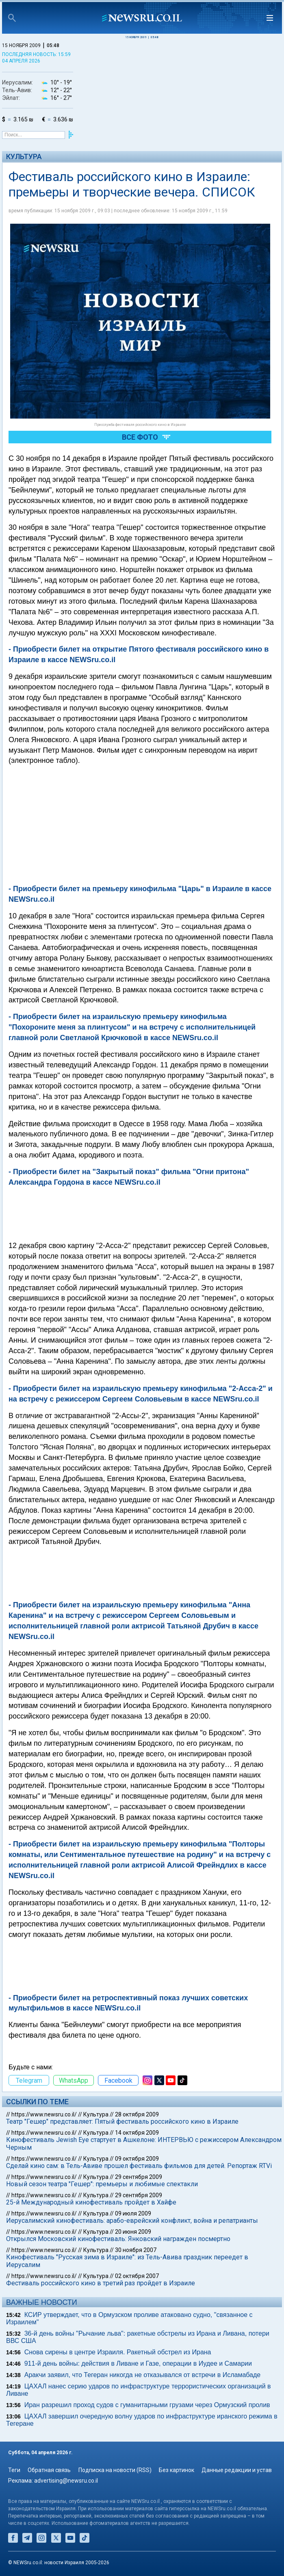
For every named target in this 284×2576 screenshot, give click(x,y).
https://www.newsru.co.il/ (44, 2114)
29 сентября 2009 (138, 2177)
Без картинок (176, 2470)
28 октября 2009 (137, 2114)
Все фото (140, 437)
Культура (24, 156)
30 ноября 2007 (135, 2250)
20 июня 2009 (133, 2231)
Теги (14, 2470)
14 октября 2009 (137, 2132)
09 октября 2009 (137, 2158)
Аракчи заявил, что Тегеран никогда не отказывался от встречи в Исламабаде (142, 2374)
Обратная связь (49, 2470)
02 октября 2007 (137, 2276)
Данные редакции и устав (237, 2470)
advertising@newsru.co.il (66, 2480)
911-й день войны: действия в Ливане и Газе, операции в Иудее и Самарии (138, 2363)
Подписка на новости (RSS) (115, 2470)
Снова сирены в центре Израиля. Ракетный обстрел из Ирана (117, 2352)
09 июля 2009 (133, 2213)
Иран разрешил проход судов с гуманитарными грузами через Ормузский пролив (147, 2404)
